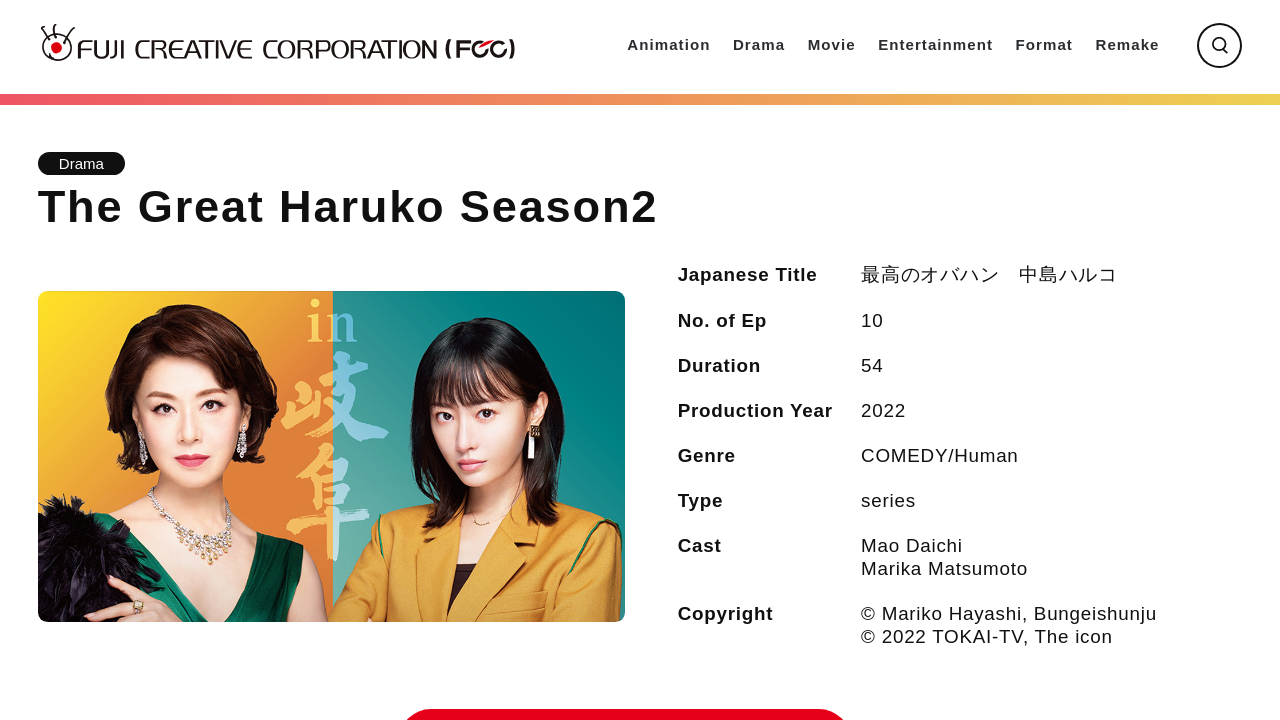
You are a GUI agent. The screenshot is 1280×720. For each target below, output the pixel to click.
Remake (1128, 44)
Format (1044, 44)
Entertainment (935, 44)
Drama (759, 44)
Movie (832, 44)
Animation (668, 44)
